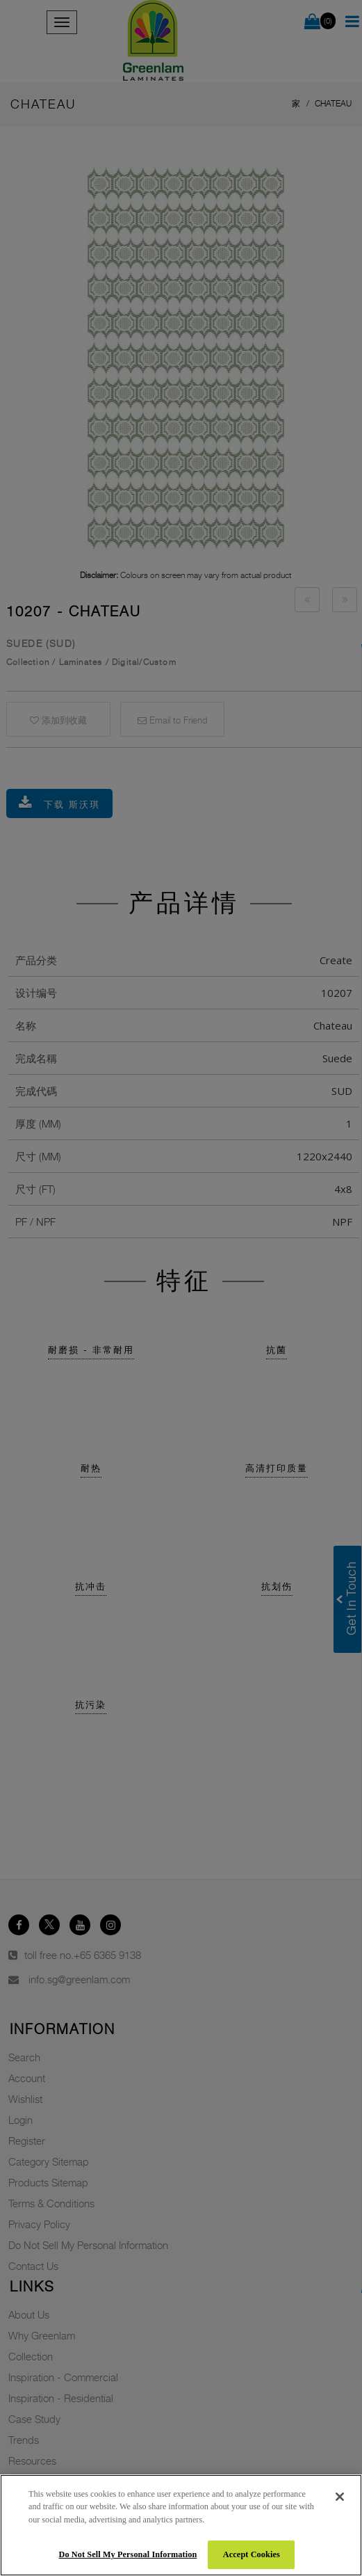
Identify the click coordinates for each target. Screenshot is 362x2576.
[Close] (339, 2496)
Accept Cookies (251, 2554)
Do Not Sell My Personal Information (127, 2554)
